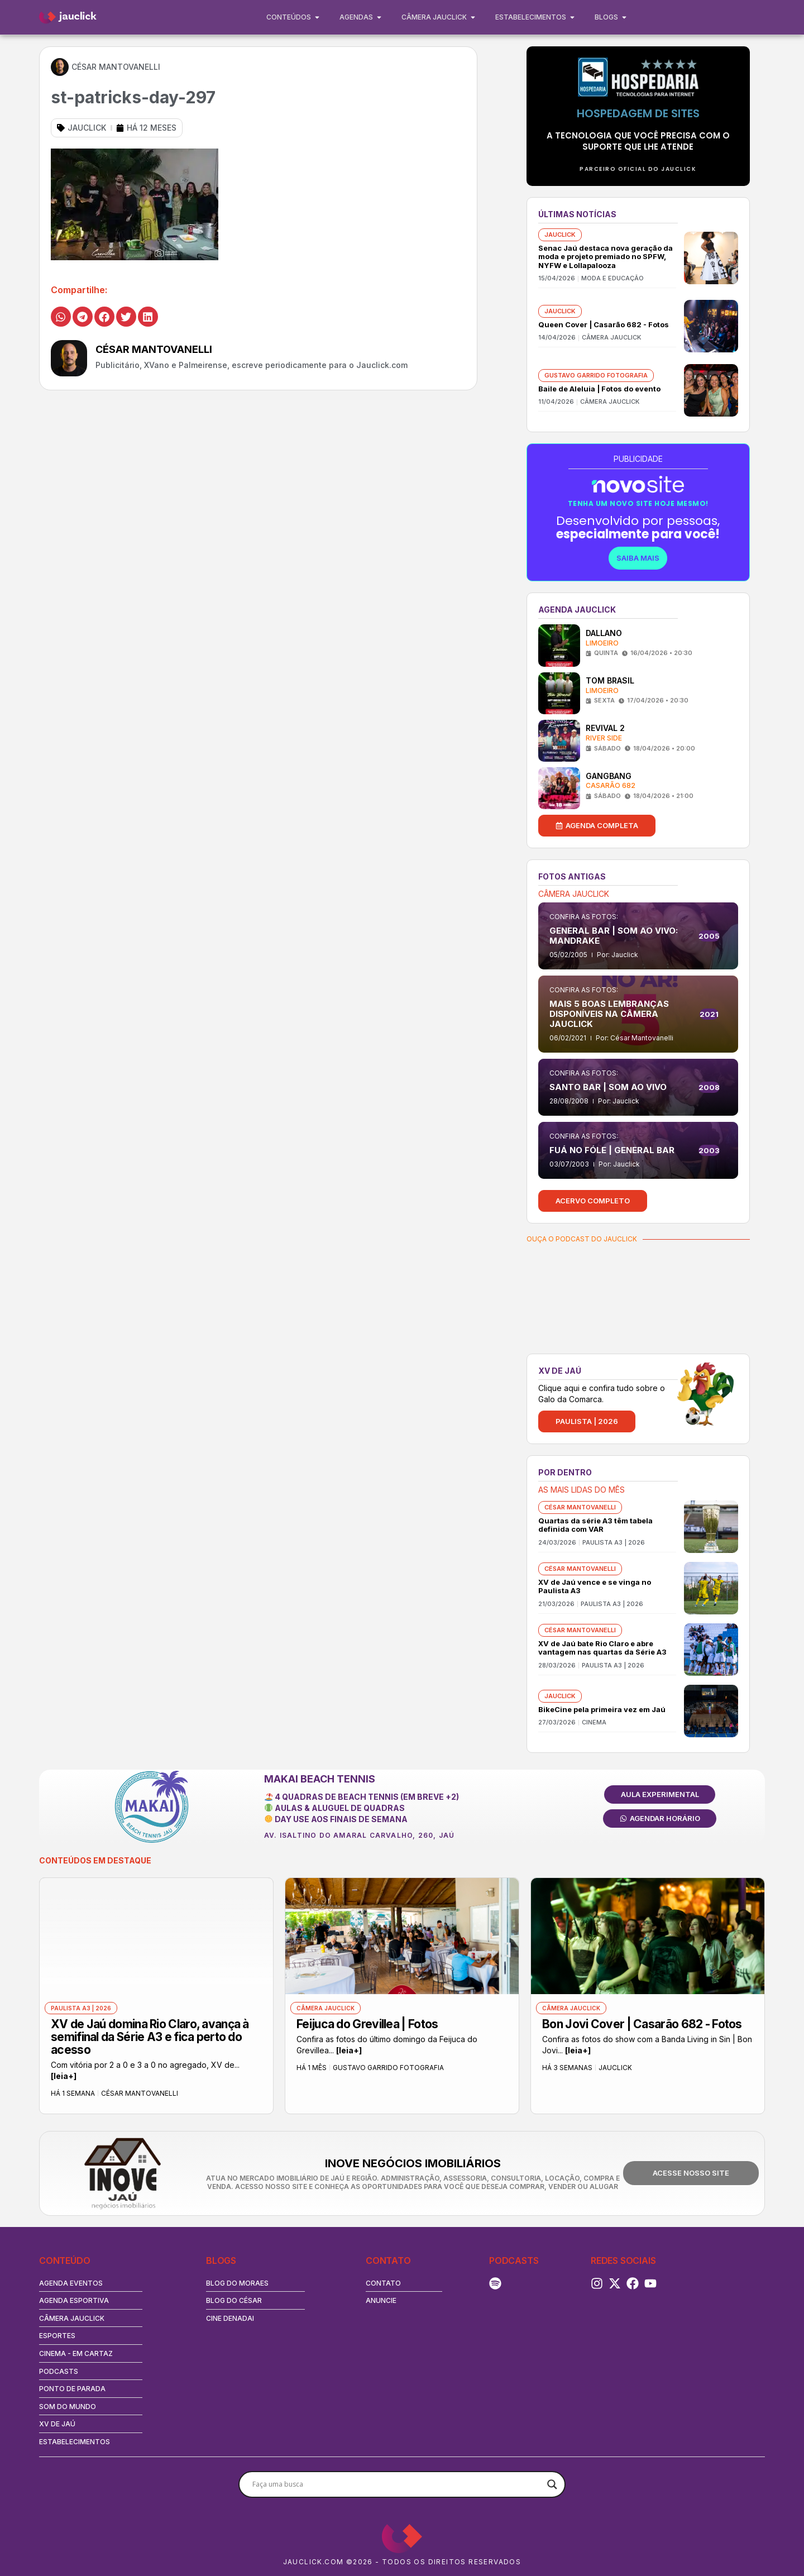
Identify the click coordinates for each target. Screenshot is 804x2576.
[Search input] (397, 2484)
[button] (61, 317)
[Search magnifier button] (552, 2484)
